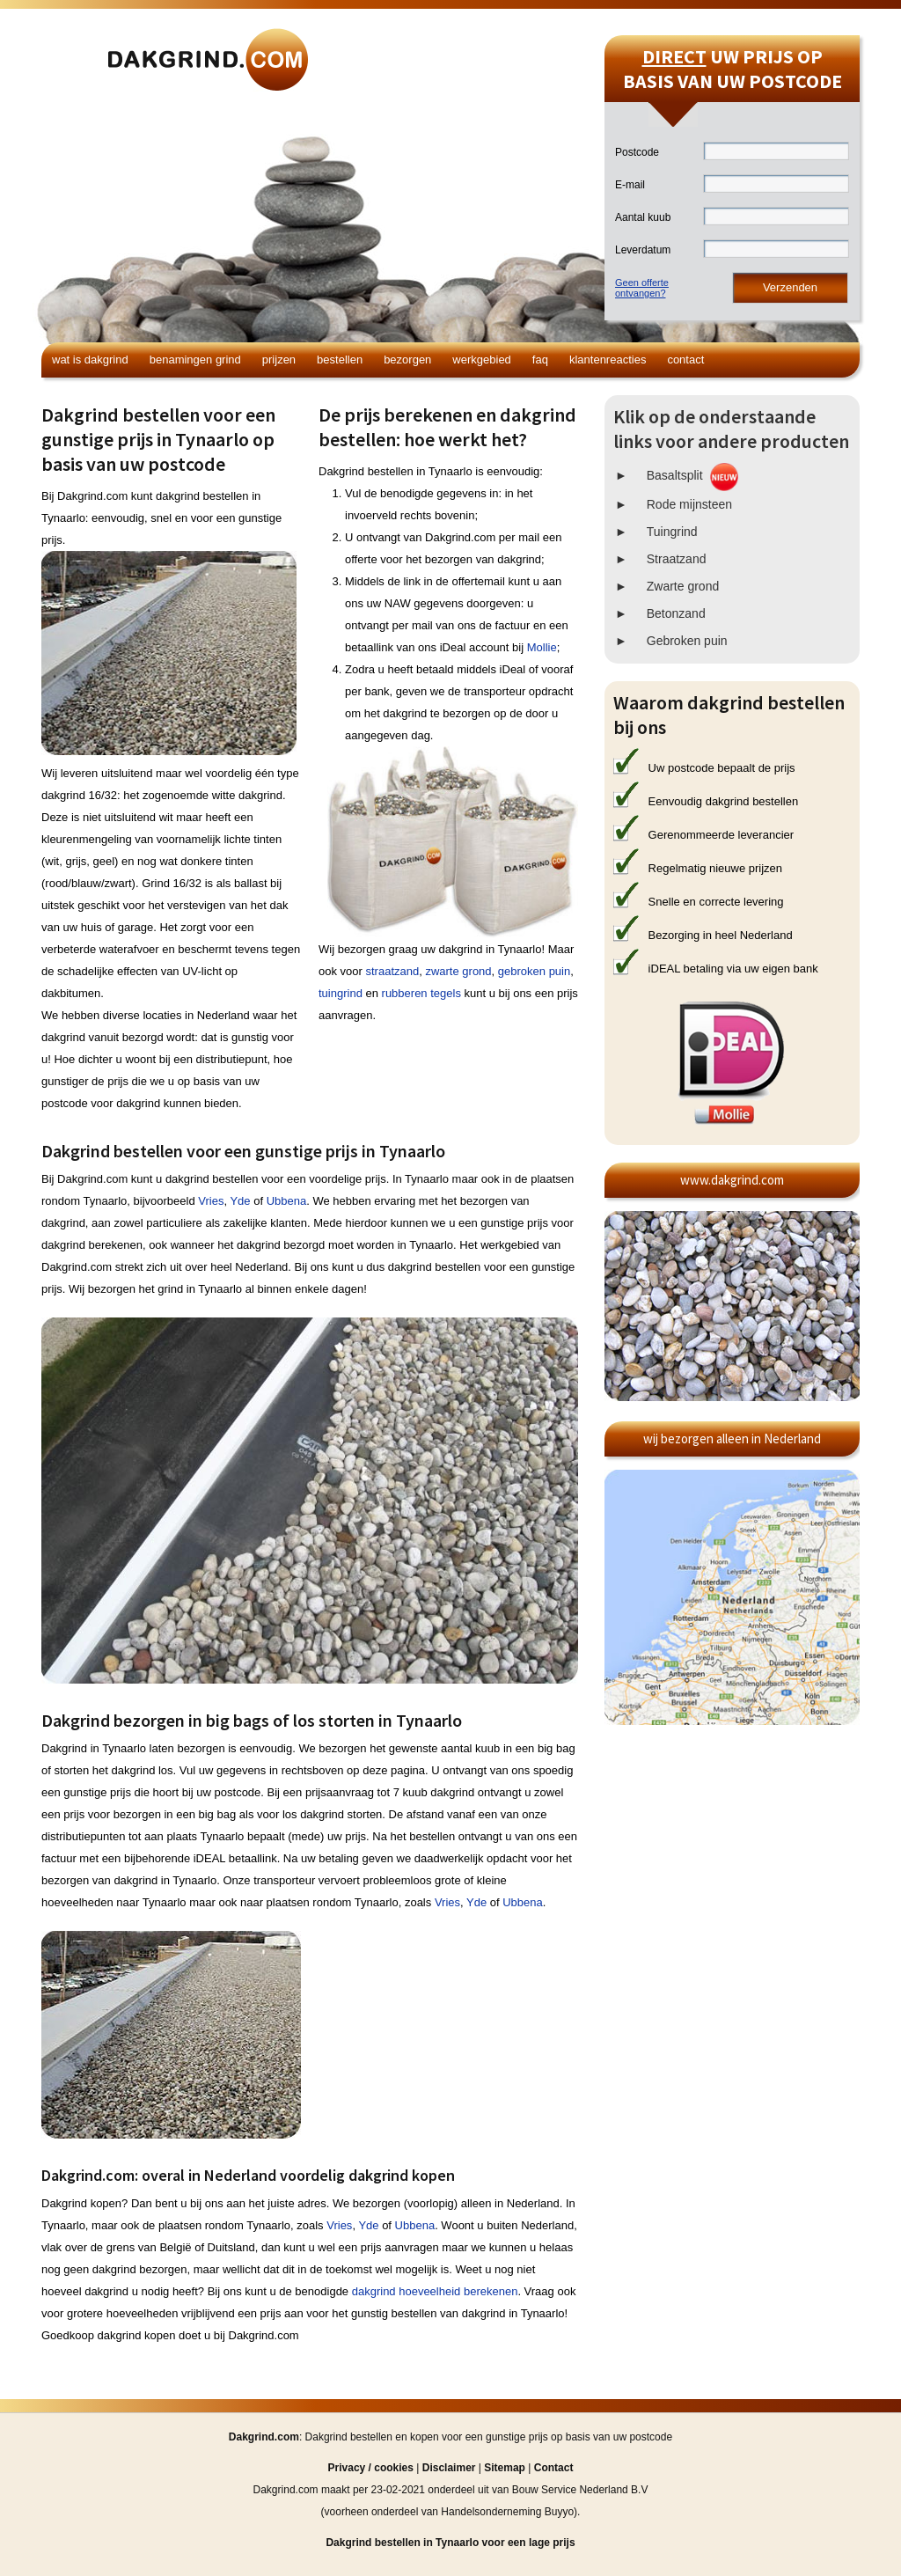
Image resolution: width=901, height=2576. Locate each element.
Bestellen (340, 359)
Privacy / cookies (371, 2468)
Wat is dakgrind (90, 359)
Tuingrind (672, 532)
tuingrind (341, 993)
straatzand (392, 971)
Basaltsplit (675, 475)
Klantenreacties (607, 359)
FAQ (540, 359)
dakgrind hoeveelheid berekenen (435, 2291)
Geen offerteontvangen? (642, 287)
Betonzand (676, 613)
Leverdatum (642, 250)
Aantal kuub (642, 217)
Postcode (637, 152)
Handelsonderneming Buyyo (507, 2512)
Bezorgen (407, 359)
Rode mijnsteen (689, 504)
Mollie (542, 647)
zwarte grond (458, 971)
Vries (210, 1200)
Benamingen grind (195, 359)
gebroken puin (534, 971)
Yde (240, 1200)
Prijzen (279, 359)
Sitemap (504, 2468)
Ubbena (287, 1200)
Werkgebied (481, 359)
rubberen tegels (421, 993)
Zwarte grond (683, 586)
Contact (685, 359)
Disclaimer (449, 2468)
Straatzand (677, 559)
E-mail (630, 185)
